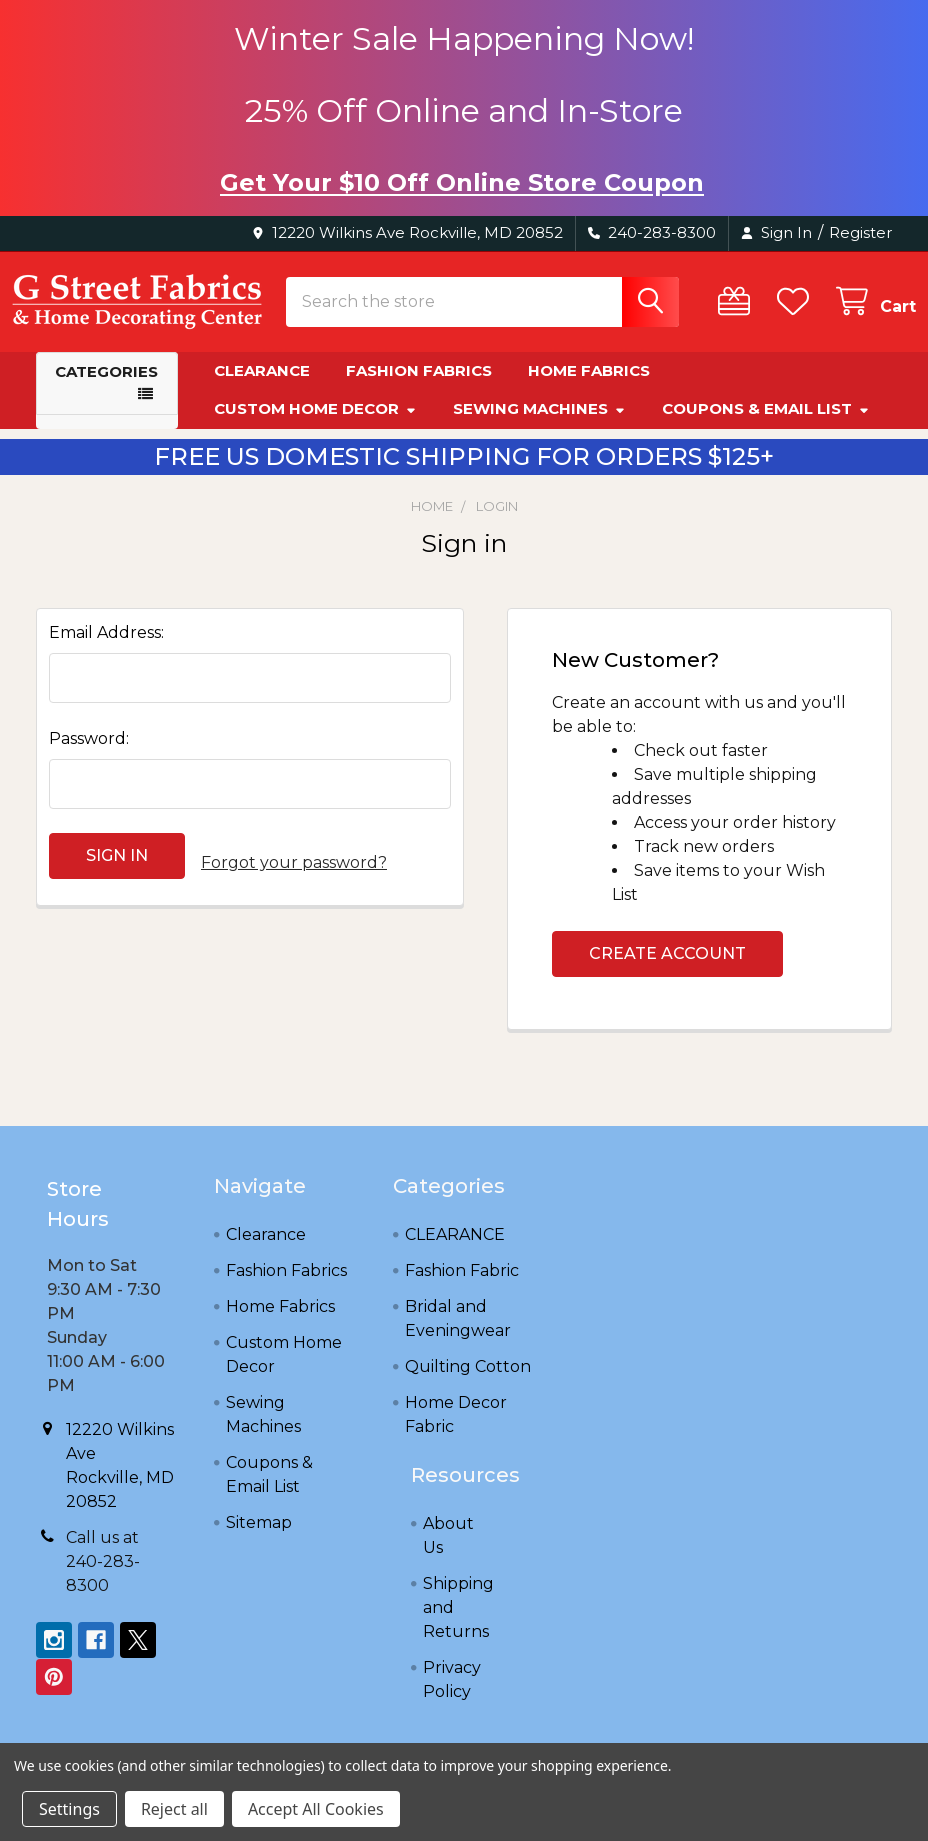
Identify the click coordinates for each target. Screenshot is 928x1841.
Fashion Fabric (462, 1288)
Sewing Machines (539, 426)
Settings (69, 1809)
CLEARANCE (455, 1252)
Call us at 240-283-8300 (103, 1579)
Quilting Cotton (468, 1384)
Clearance (262, 388)
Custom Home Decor (315, 426)
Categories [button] (106, 389)
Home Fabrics (589, 388)
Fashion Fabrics (419, 388)
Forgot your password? (294, 873)
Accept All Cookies (316, 1809)
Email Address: (106, 650)
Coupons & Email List (766, 426)
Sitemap (259, 1540)
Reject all (174, 1809)
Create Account (667, 971)
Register (860, 232)
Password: (89, 756)
